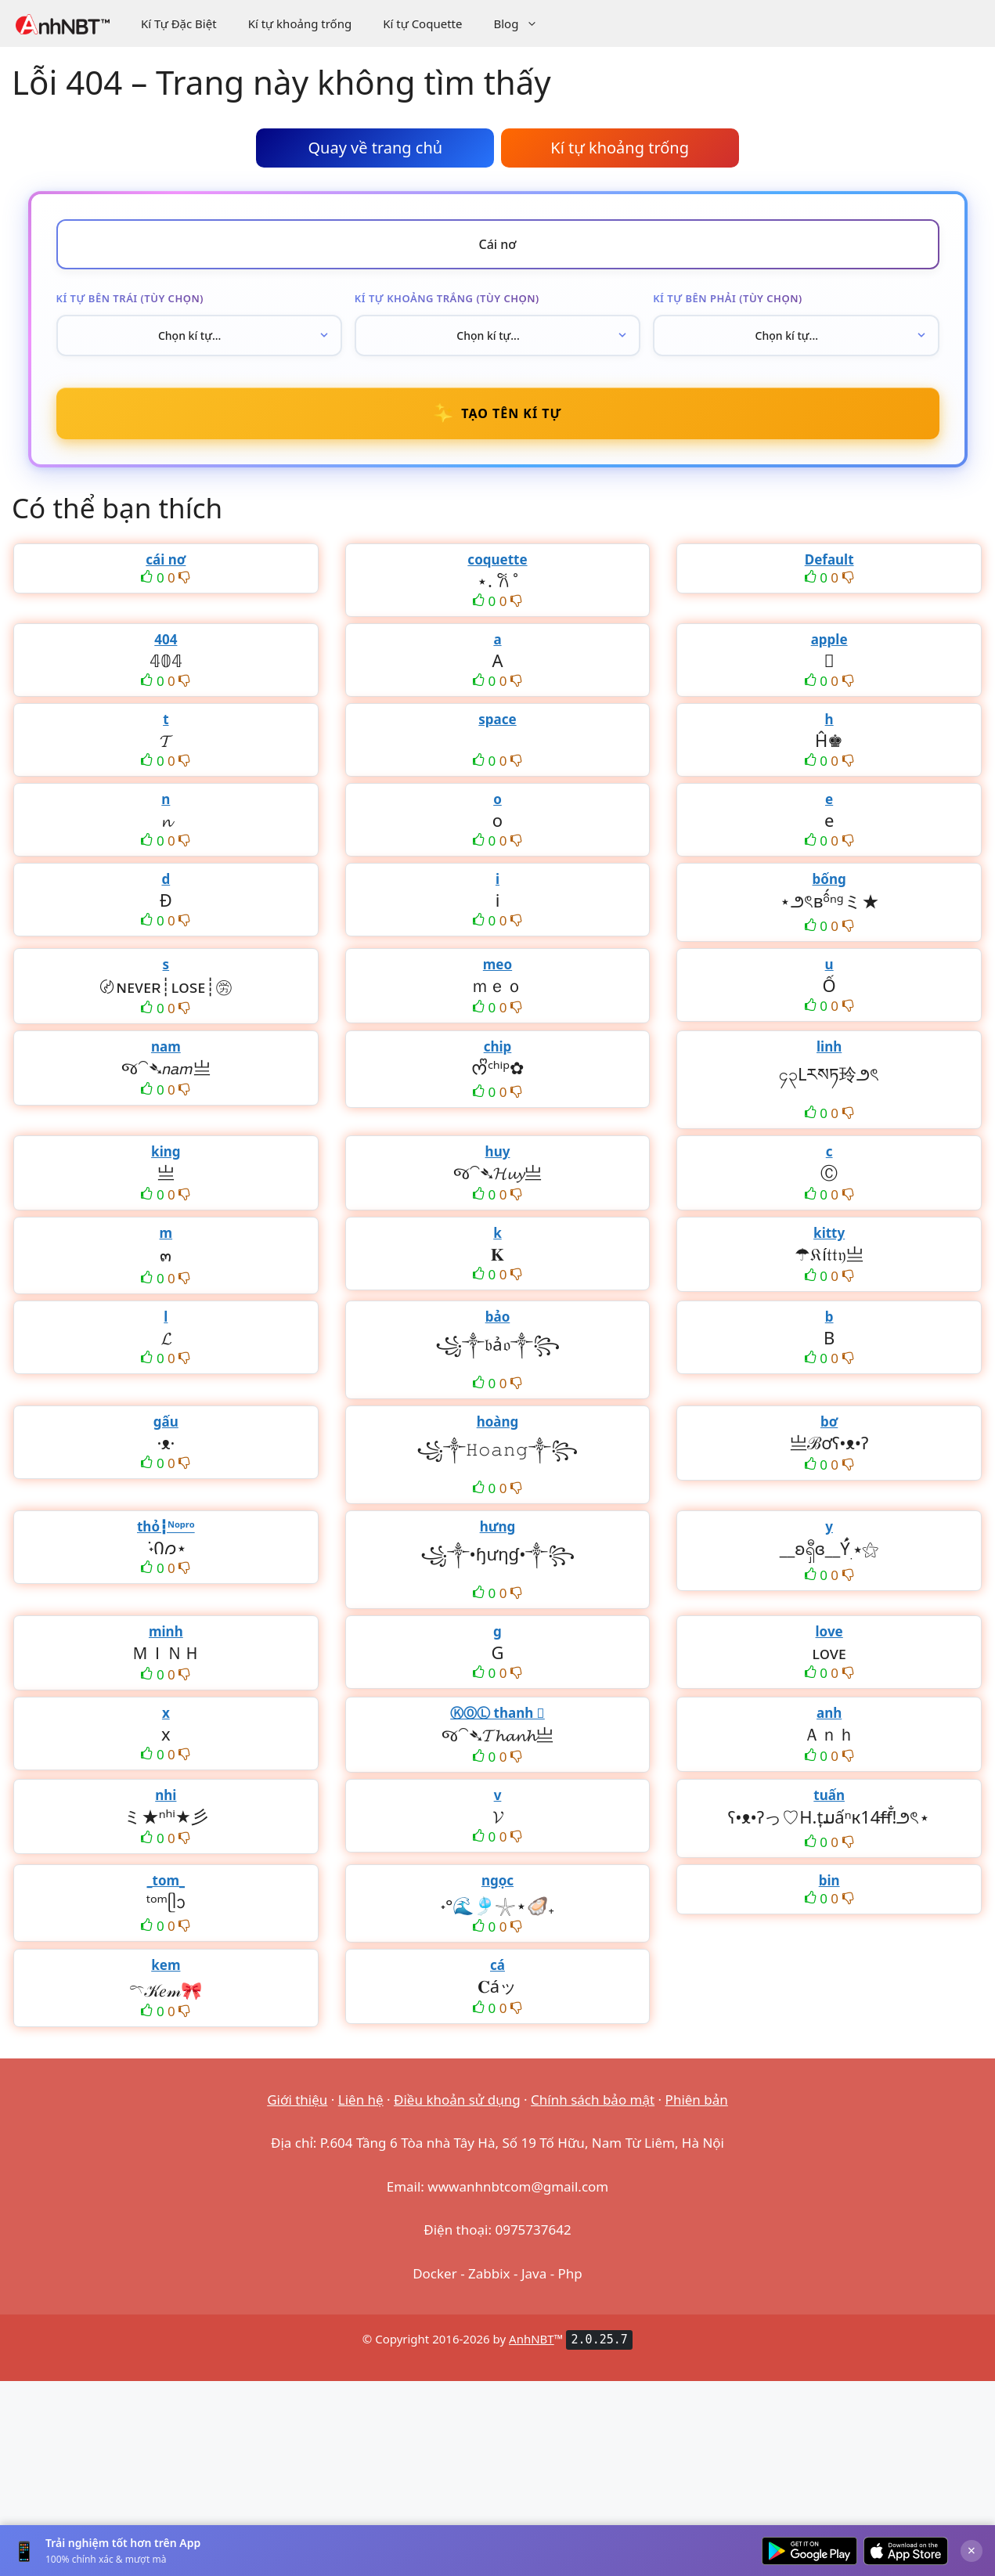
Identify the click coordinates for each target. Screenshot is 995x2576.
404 (165, 639)
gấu (165, 1421)
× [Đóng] (971, 2550)
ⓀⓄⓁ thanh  (497, 1713)
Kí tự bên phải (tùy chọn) (727, 298)
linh (829, 1046)
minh (166, 1631)
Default (829, 559)
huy (497, 1151)
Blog (523, 23)
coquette (497, 559)
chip (498, 1046)
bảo (497, 1317)
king (165, 1151)
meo (497, 964)
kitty (829, 1233)
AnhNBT (531, 2339)
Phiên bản (696, 2100)
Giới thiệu (297, 2100)
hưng (498, 1526)
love (829, 1631)
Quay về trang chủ (375, 147)
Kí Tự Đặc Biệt (179, 23)
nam (166, 1046)
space (497, 719)
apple (829, 639)
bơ (829, 1421)
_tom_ (166, 1880)
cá (497, 1965)
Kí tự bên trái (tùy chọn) (130, 298)
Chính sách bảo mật (592, 2100)
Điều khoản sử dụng (457, 2100)
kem (165, 1965)
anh (829, 1713)
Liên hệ (361, 2100)
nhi (165, 1795)
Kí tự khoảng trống (300, 23)
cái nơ (166, 559)
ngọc (497, 1880)
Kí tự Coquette (422, 23)
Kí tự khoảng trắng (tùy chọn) (447, 298)
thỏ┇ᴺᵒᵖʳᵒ (166, 1526)
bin (829, 1880)
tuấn (829, 1795)
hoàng (498, 1421)
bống (829, 879)
